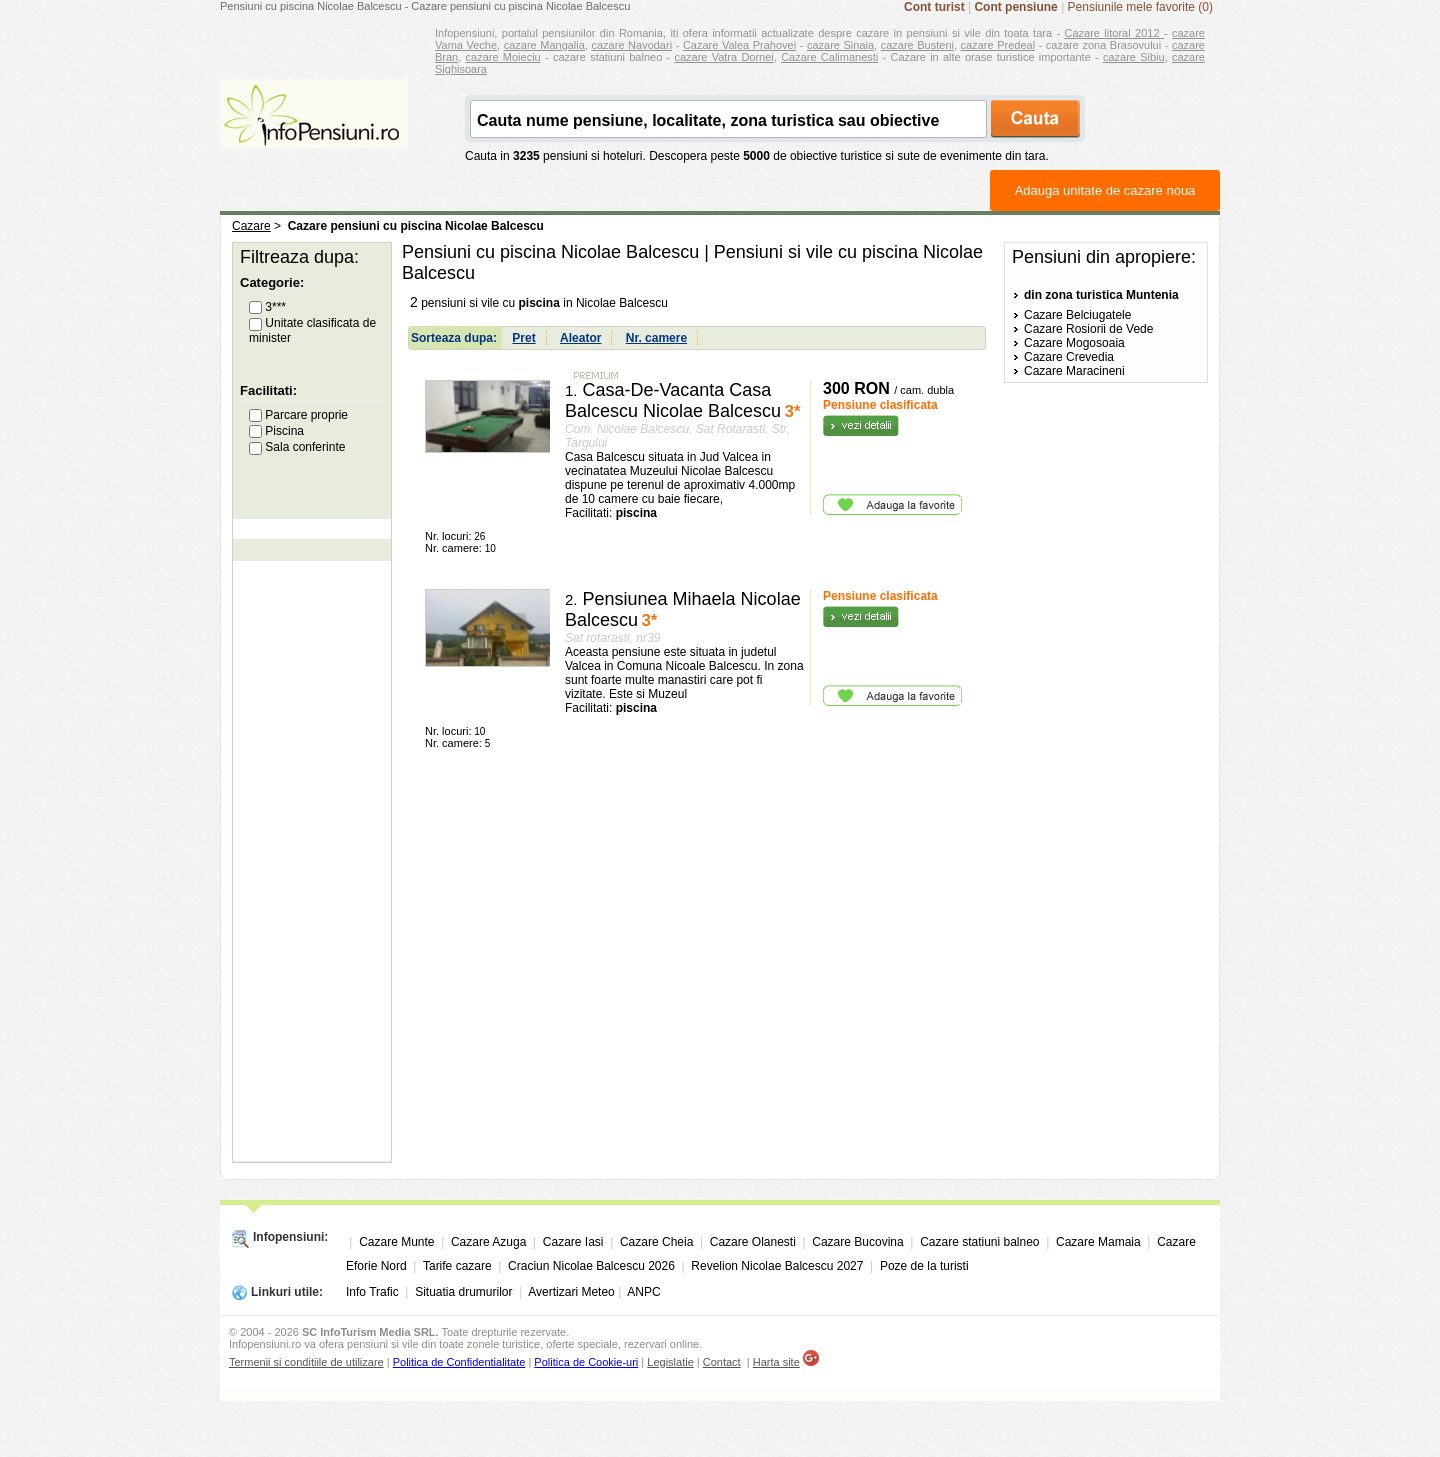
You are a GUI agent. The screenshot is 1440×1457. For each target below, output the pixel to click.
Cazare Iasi (573, 1242)
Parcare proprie (298, 415)
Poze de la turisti (924, 1266)
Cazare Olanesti (753, 1242)
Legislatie (670, 1362)
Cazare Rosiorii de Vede (1088, 329)
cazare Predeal (998, 45)
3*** (267, 307)
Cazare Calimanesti (829, 57)
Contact (722, 1362)
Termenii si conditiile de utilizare (306, 1362)
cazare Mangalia (544, 45)
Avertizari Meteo (571, 1292)
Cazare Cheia (656, 1242)
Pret (523, 338)
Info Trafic (372, 1292)
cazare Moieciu (503, 57)
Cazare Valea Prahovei (739, 45)
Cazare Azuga (488, 1242)
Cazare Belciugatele (1077, 315)
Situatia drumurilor (463, 1292)
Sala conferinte (297, 447)
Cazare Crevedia (1069, 357)
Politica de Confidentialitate (459, 1362)
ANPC (643, 1292)
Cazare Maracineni (1074, 371)
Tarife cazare (457, 1266)
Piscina (276, 431)
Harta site (776, 1362)
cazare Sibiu (1134, 57)
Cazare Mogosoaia (1074, 343)
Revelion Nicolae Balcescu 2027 (777, 1266)
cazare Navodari (632, 45)
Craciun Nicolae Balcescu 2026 (591, 1266)
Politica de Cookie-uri (586, 1362)
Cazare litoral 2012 (1114, 33)
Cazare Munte (396, 1242)
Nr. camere (656, 338)
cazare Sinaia (840, 45)
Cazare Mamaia (1098, 1242)
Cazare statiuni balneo (979, 1242)
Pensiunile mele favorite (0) (1140, 7)
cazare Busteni (917, 45)
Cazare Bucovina (857, 1242)
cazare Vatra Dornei (723, 57)
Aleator (580, 338)
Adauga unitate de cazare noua (1105, 190)
